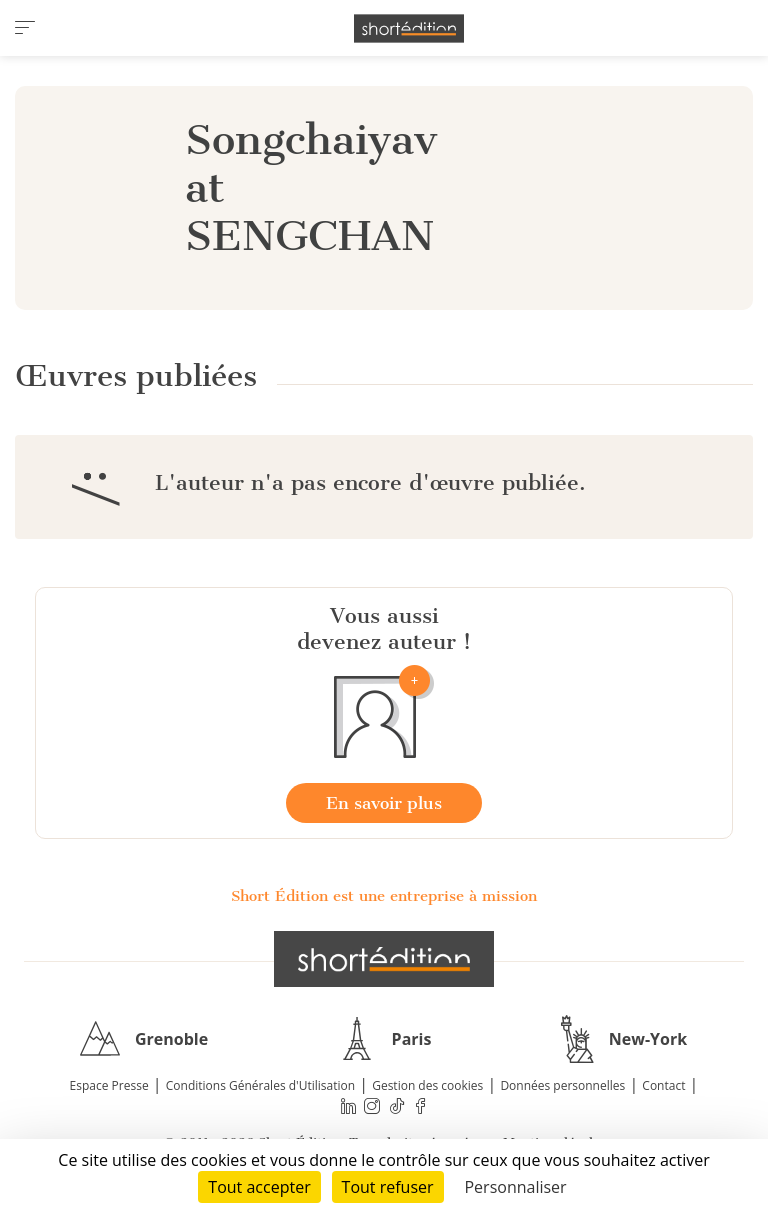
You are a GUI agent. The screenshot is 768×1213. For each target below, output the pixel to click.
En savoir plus (384, 803)
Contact (663, 1085)
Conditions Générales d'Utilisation (260, 1085)
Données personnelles (562, 1085)
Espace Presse (109, 1085)
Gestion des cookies (427, 1085)
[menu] (25, 28)
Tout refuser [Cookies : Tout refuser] (388, 1187)
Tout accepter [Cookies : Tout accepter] (259, 1187)
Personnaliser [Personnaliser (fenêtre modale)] (515, 1187)
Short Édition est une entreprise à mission (384, 896)
